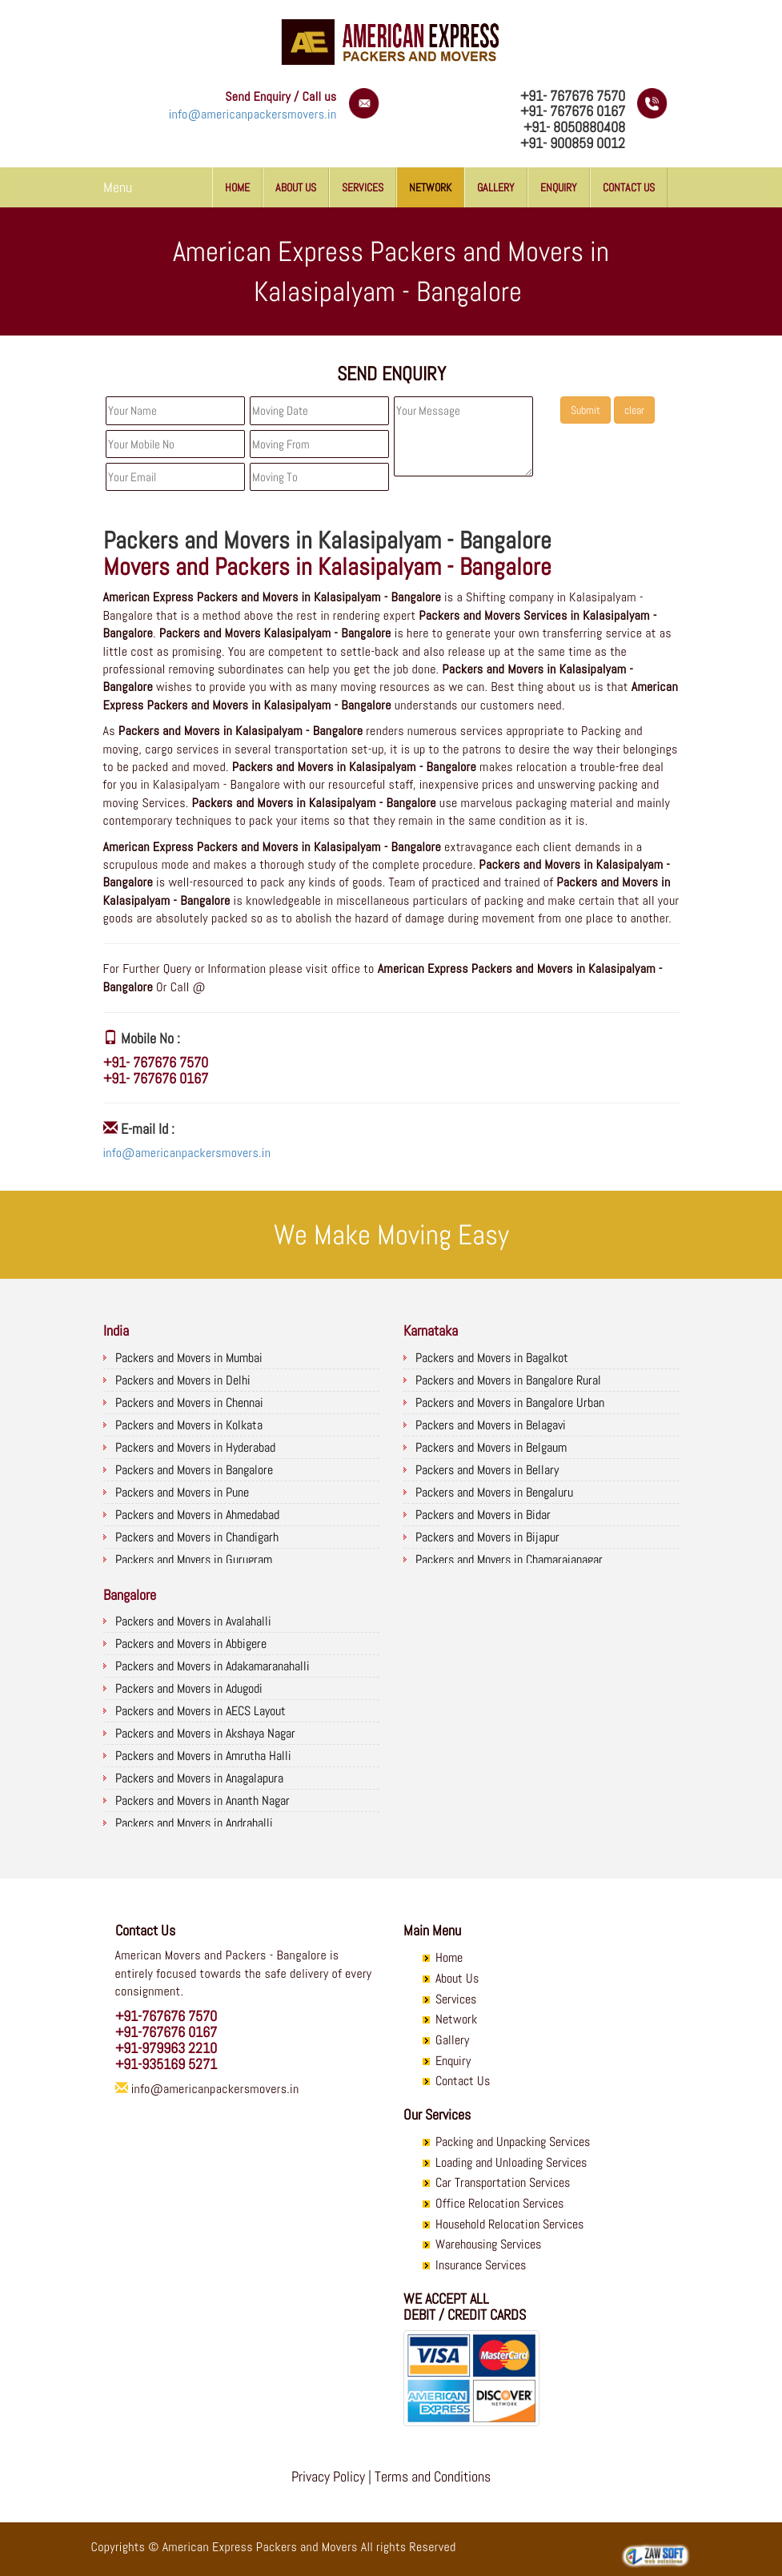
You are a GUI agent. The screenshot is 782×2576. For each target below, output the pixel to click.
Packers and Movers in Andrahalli (194, 1822)
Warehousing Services (488, 2244)
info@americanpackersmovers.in (253, 114)
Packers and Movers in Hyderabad (195, 1447)
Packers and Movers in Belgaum (491, 1447)
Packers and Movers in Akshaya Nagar (205, 1733)
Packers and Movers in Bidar (483, 1514)
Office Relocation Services (499, 2203)
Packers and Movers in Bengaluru (494, 1492)
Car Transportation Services (502, 2182)
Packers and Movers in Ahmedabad (197, 1514)
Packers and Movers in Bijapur (487, 1537)
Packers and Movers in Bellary (487, 1469)
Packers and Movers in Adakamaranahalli (212, 1666)
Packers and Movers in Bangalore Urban (509, 1402)
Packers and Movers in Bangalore (194, 1469)
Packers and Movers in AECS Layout (200, 1710)
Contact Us (629, 187)
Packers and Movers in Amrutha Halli (203, 1755)
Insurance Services (480, 2265)
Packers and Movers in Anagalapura (199, 1778)
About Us (295, 187)
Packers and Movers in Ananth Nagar (202, 1800)
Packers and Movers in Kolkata (189, 1425)
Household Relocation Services (509, 2224)
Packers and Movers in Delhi (183, 1380)
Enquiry (558, 187)
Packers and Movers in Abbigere (191, 1643)
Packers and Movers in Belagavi (490, 1425)
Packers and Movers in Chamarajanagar (509, 1559)
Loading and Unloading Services (511, 2162)
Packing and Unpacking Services (512, 2141)
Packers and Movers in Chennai (189, 1402)
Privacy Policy (328, 2476)
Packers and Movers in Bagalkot (491, 1357)
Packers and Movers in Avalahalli (193, 1621)
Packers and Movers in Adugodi (189, 1688)
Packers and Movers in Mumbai (189, 1357)
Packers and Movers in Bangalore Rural (508, 1380)
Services (362, 187)
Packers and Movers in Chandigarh (197, 1537)
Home (237, 187)
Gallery (496, 187)
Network (430, 187)
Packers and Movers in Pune (182, 1492)
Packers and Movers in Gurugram (193, 1559)
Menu (117, 187)
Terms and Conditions (433, 2476)
